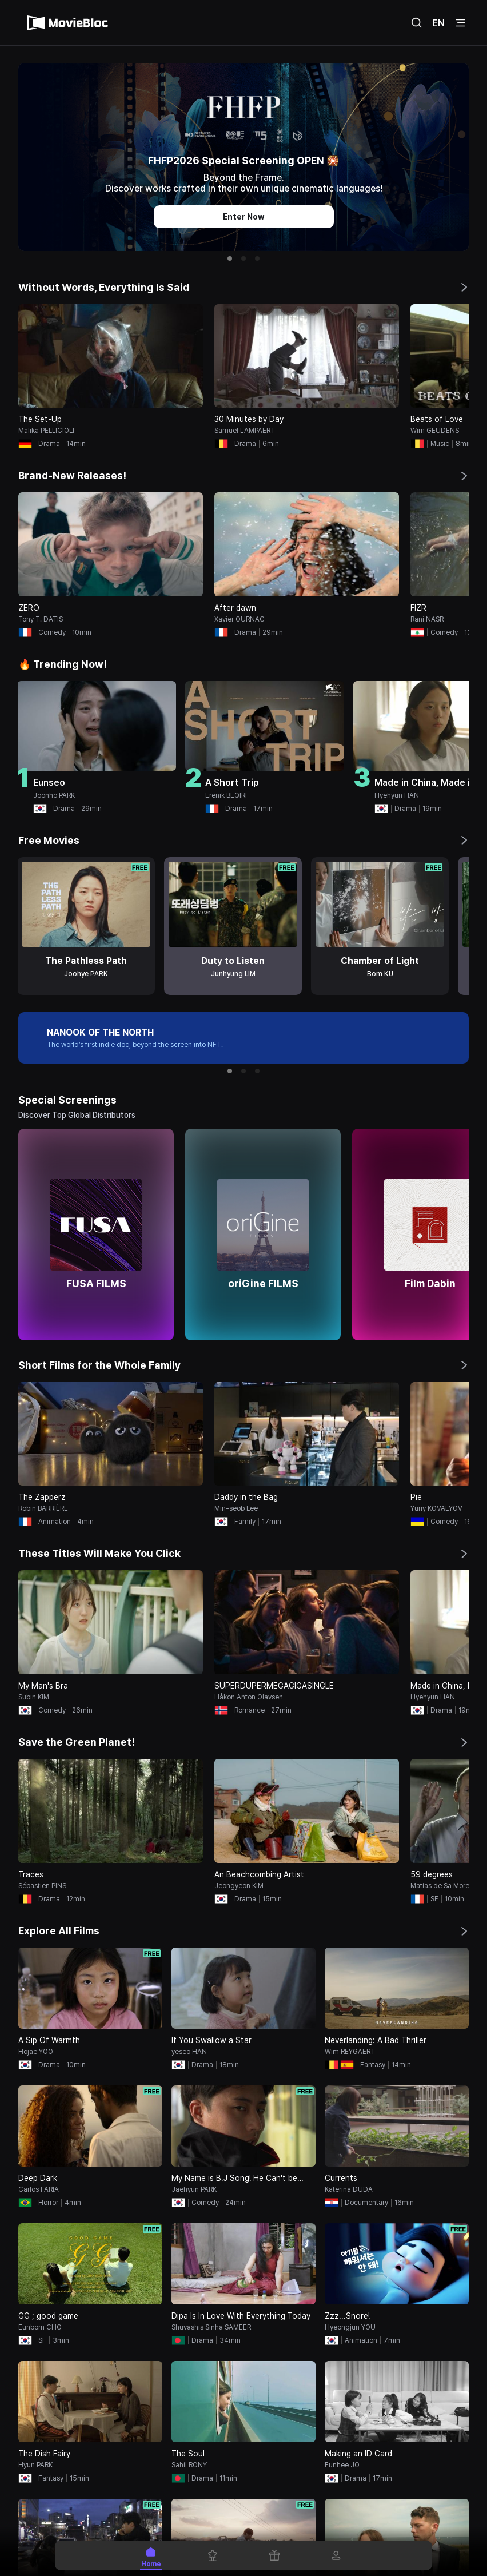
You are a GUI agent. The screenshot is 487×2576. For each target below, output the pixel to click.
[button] (229, 258)
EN (438, 23)
